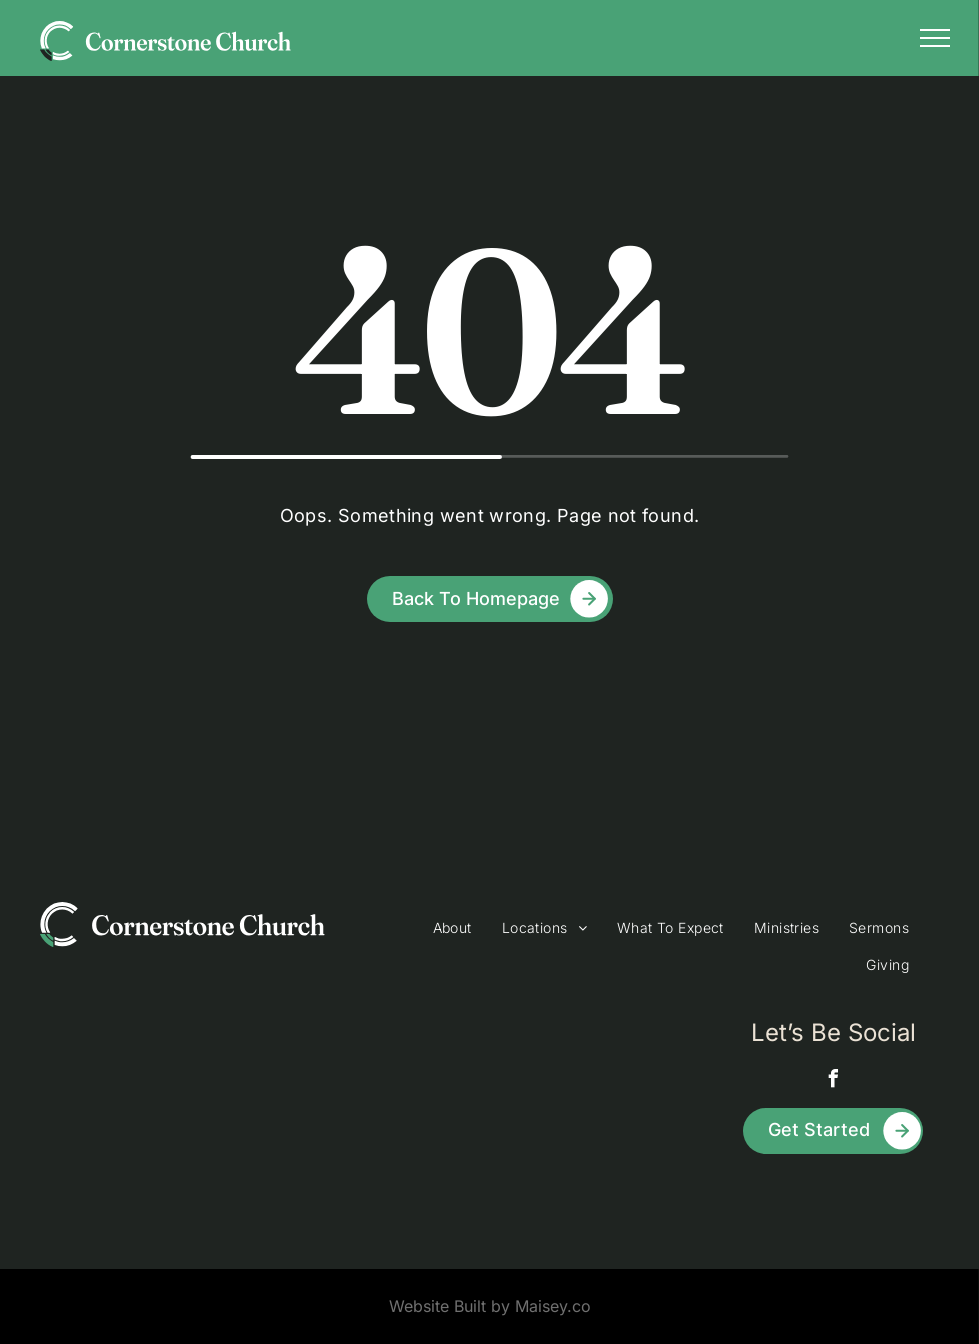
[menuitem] (452, 927)
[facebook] (833, 1081)
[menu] (935, 38)
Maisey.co (553, 1306)
